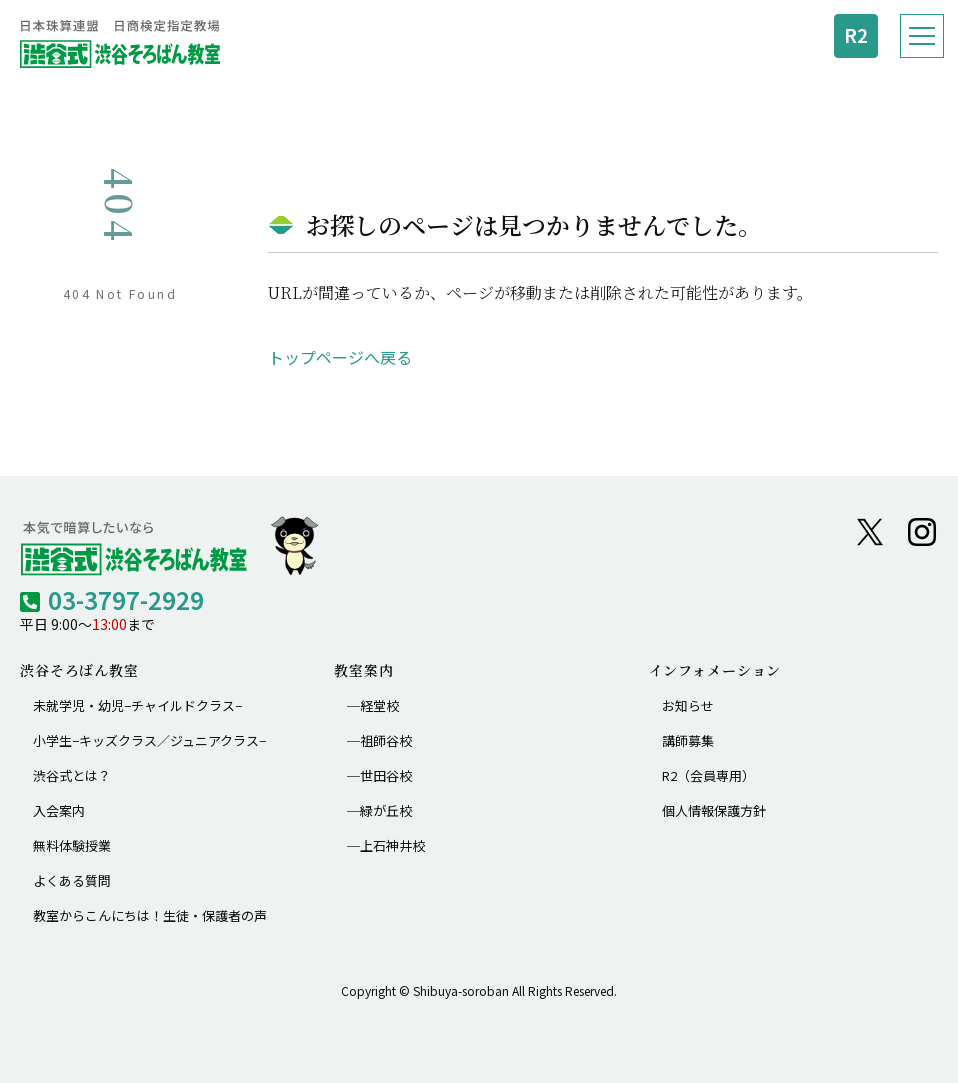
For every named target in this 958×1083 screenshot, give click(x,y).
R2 (856, 35)
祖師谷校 (386, 740)
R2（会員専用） (708, 775)
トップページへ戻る (340, 357)
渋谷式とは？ (72, 775)
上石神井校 (392, 845)
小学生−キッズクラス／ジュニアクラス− (149, 740)
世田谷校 (386, 775)
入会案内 (59, 810)
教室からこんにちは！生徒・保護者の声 (150, 915)
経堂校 (379, 705)
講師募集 (688, 740)
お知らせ (688, 705)
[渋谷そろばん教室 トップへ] (170, 546)
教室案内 (363, 670)
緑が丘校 (386, 810)
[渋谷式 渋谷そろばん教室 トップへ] (120, 44)
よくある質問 (72, 880)
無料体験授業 (72, 845)
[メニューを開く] (922, 36)
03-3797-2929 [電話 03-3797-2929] (126, 600)
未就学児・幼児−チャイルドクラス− (137, 705)
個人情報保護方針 (714, 810)
